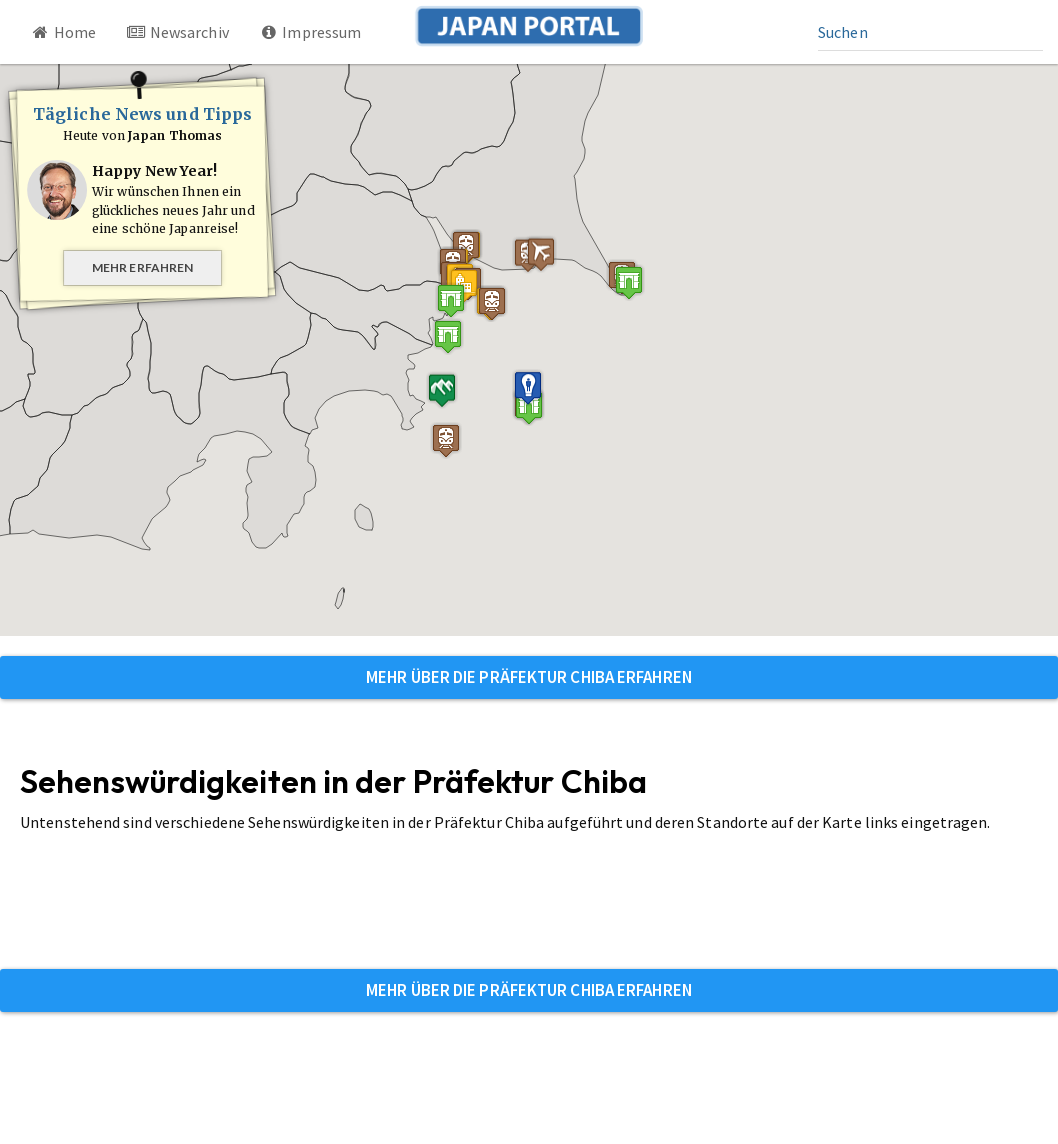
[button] (629, 282)
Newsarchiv (177, 32)
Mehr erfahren (142, 267)
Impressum (310, 32)
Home (63, 32)
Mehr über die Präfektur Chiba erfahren (529, 677)
